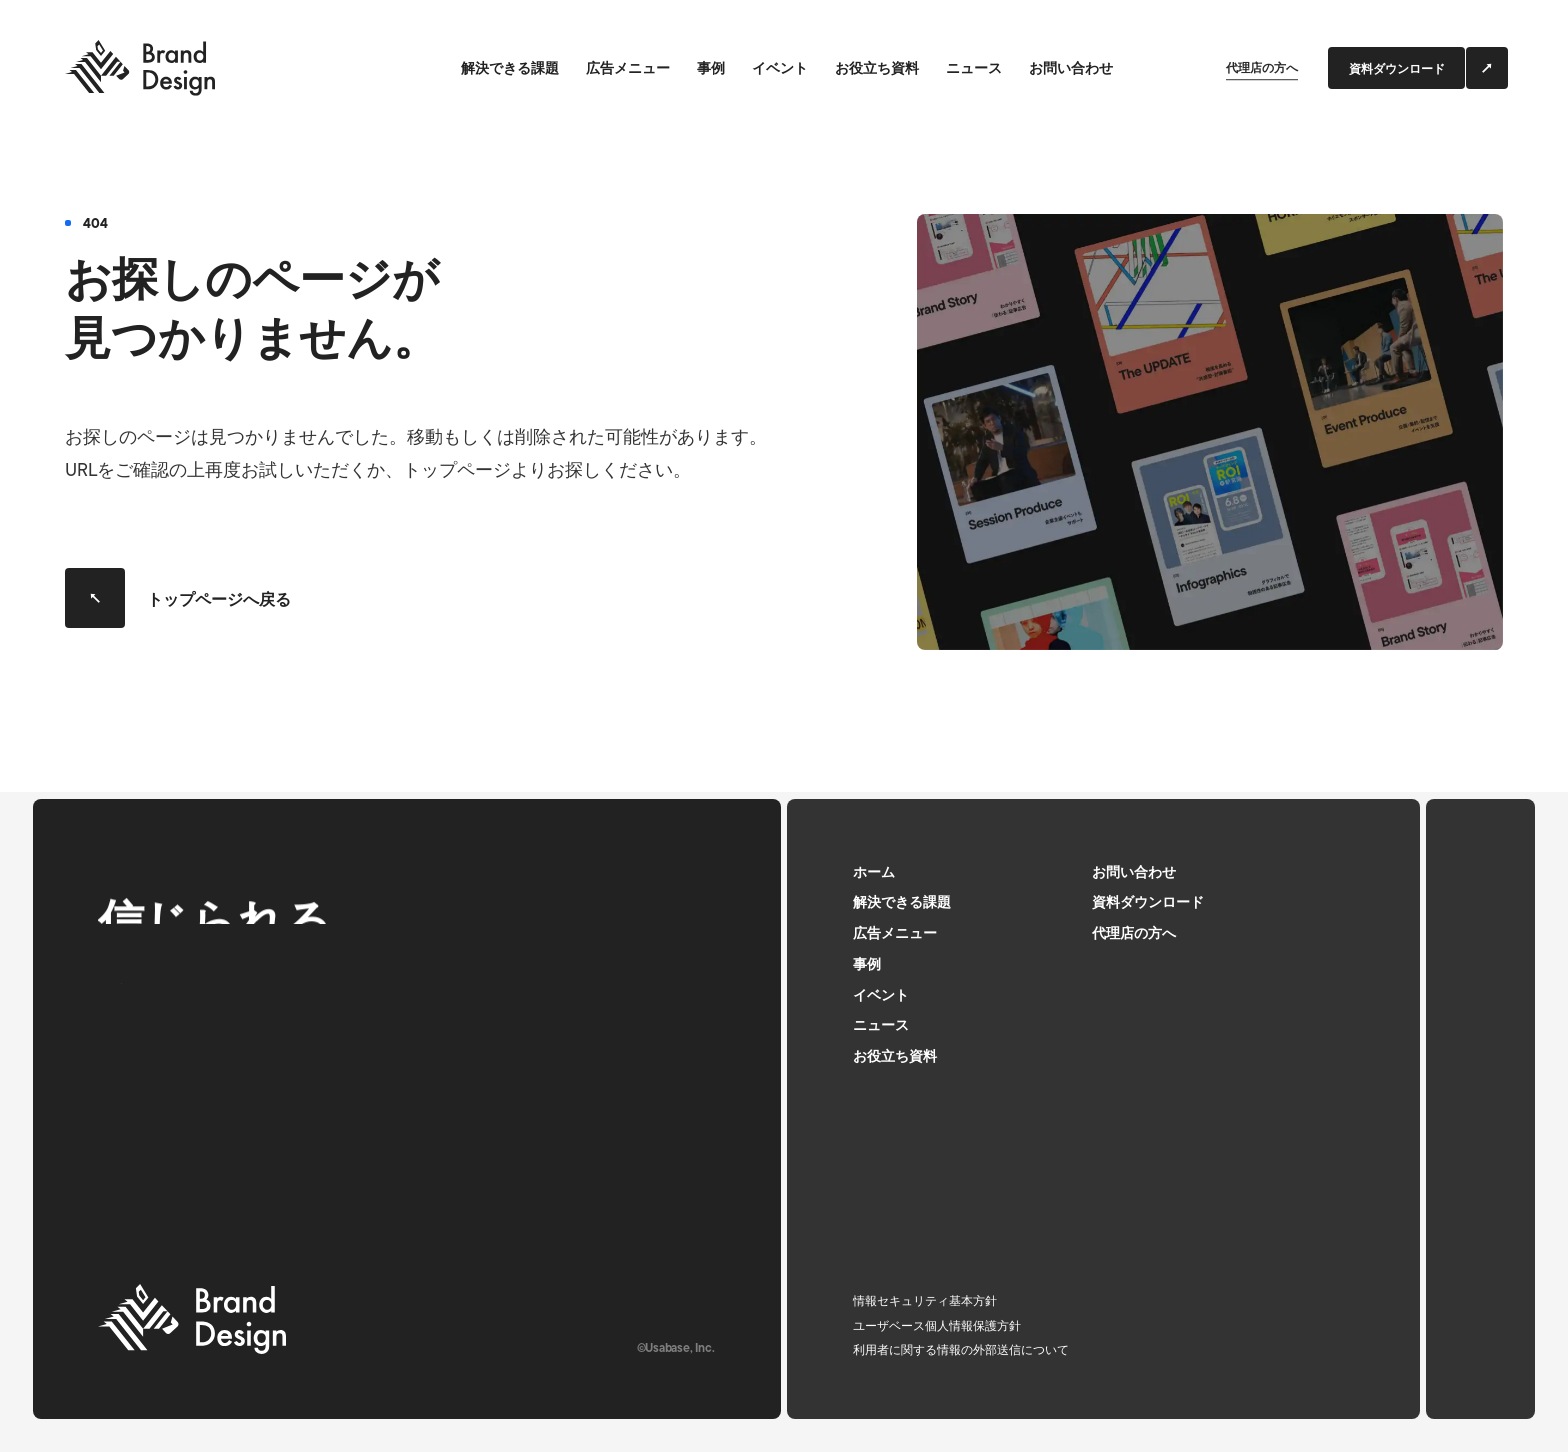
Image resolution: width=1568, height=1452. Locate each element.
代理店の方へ (1262, 69)
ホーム (874, 873)
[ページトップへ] (1480, 1109)
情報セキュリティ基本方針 (925, 1302)
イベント (780, 69)
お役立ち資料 (877, 69)
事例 (711, 69)
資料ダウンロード (1148, 903)
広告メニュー (628, 69)
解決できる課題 (510, 69)
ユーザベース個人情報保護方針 (937, 1327)
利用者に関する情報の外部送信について (961, 1351)
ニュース (974, 69)
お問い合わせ (1071, 69)
